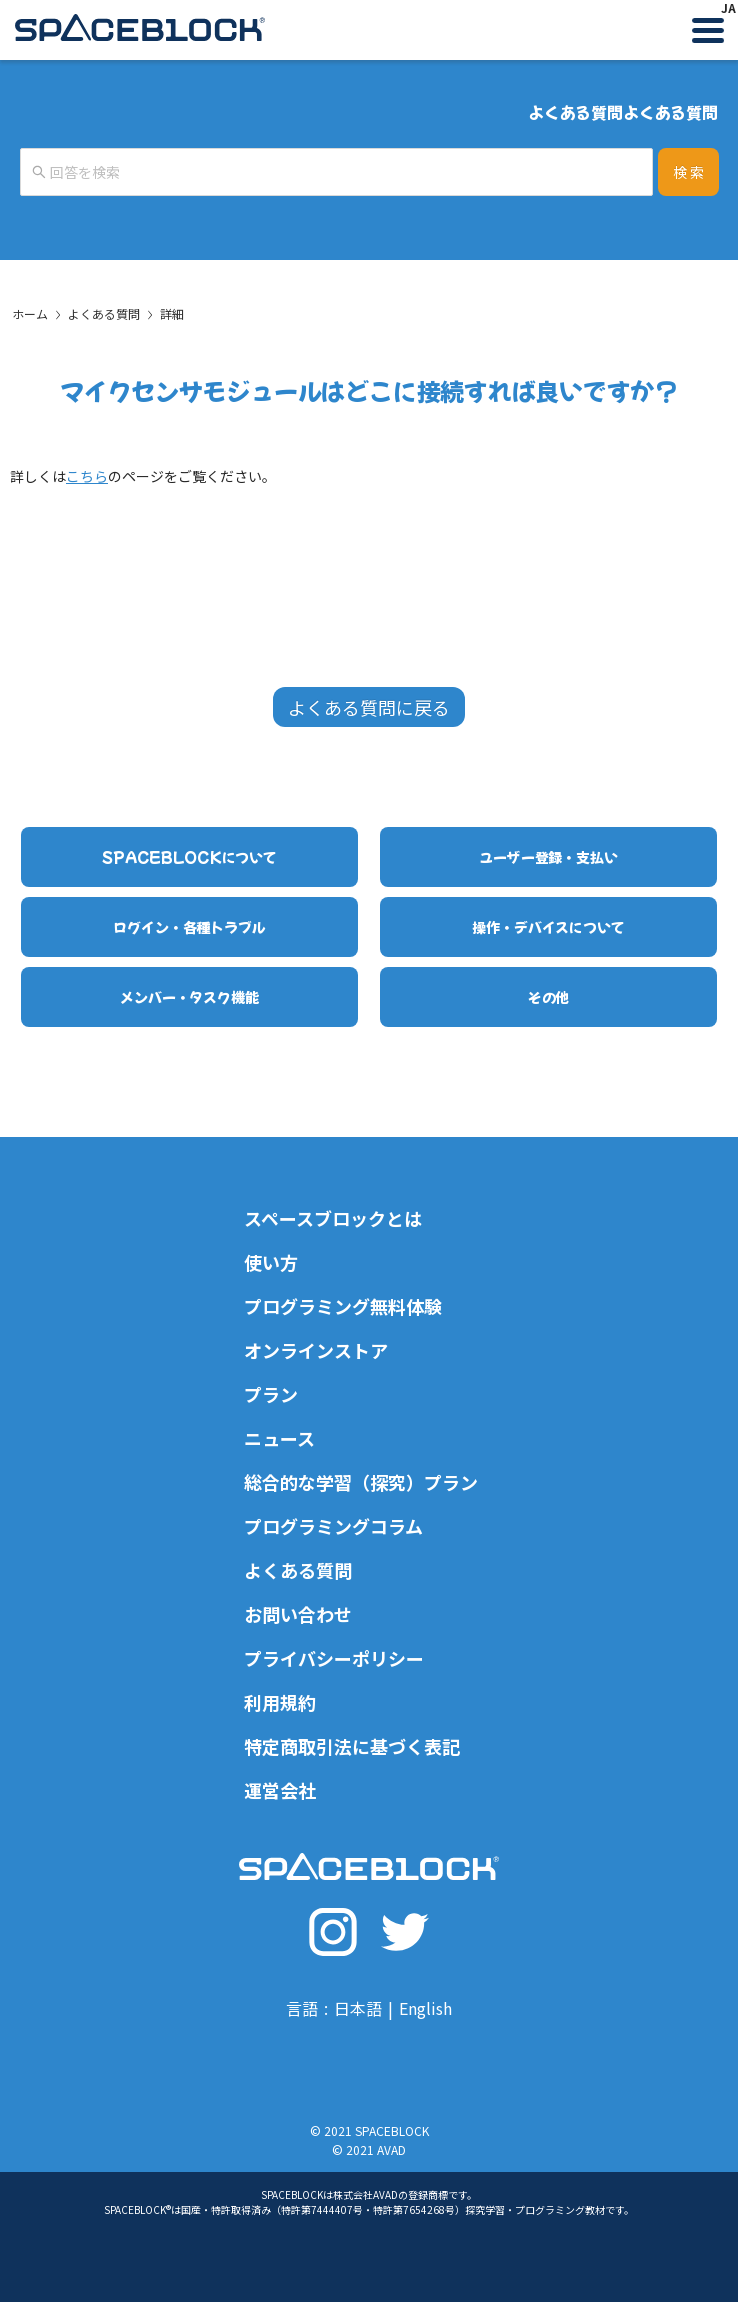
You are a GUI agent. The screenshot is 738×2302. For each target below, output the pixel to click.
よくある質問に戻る (369, 707)
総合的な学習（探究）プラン (361, 1482)
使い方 (271, 1262)
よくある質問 (104, 313)
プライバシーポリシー (334, 1658)
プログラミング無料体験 (343, 1306)
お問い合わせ (298, 1614)
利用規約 (280, 1702)
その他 (549, 997)
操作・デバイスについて (548, 927)
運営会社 (280, 1790)
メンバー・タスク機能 (189, 997)
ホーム (30, 313)
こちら (87, 476)
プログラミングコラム (333, 1526)
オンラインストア (316, 1350)
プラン (271, 1394)
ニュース (279, 1438)
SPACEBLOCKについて (189, 857)
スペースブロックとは (333, 1218)
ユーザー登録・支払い (548, 857)
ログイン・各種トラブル (189, 927)
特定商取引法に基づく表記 (352, 1746)
